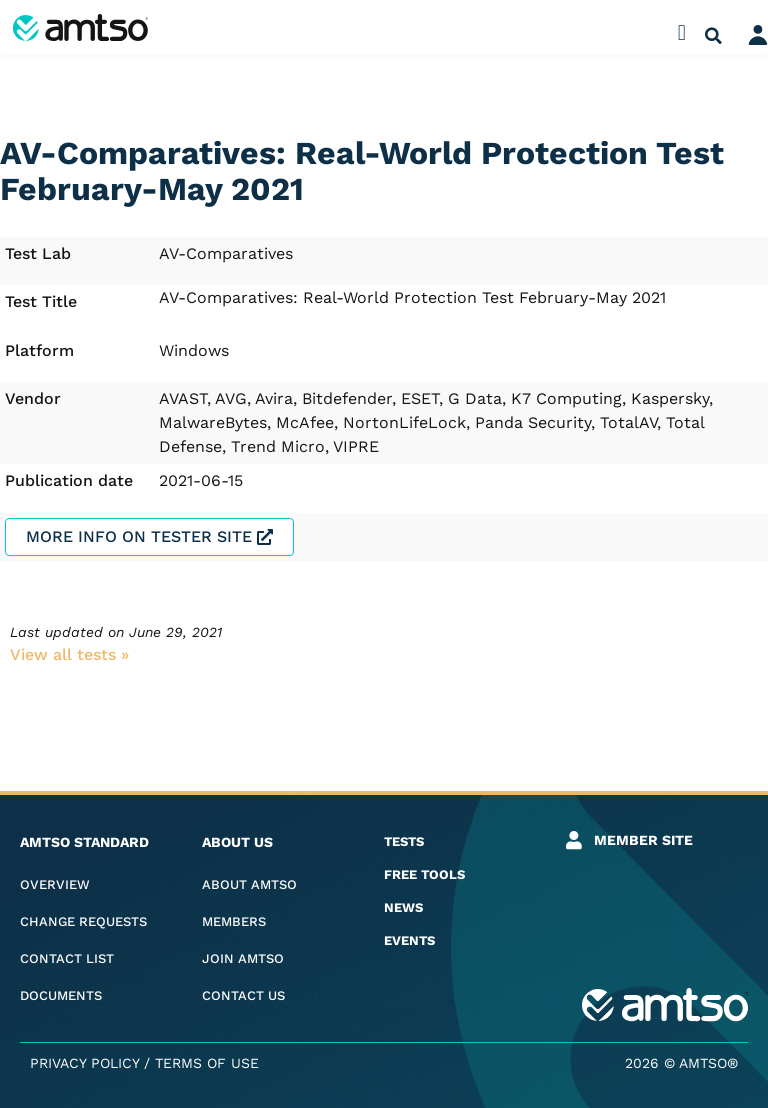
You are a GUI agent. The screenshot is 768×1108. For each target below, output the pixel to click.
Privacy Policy (84, 1063)
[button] (681, 32)
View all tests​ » (69, 654)
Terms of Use (207, 1063)
